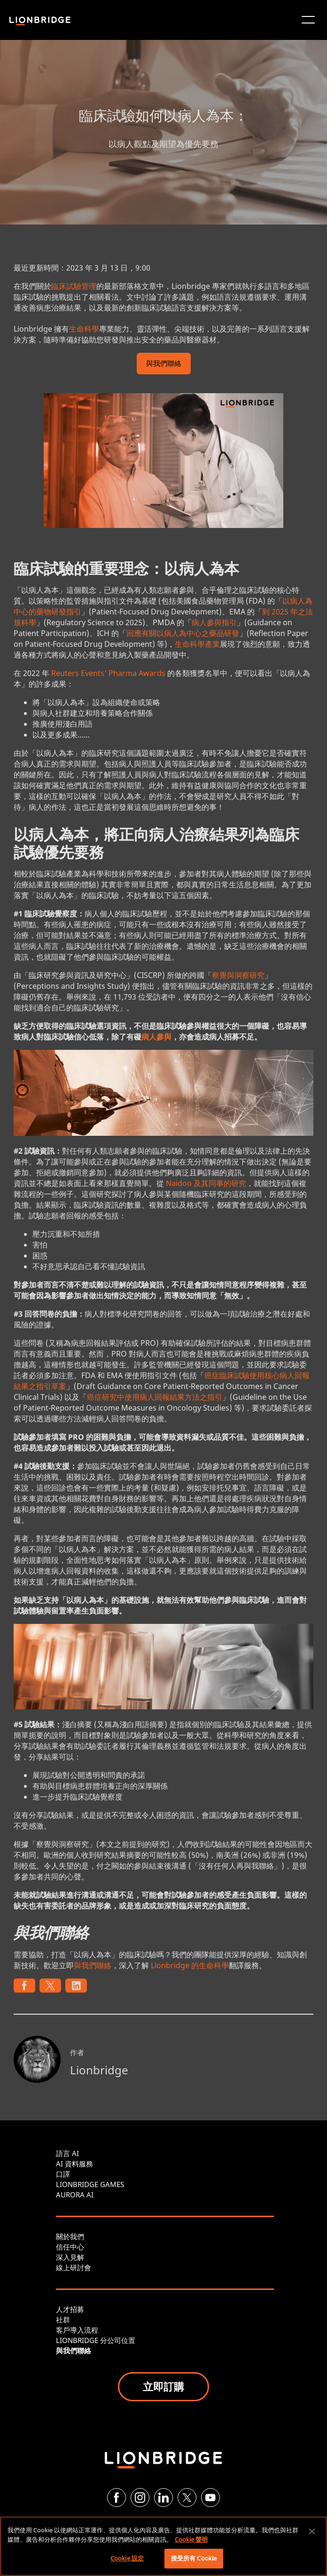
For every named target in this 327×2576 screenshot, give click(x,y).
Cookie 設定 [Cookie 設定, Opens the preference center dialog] (127, 2558)
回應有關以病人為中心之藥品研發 (182, 633)
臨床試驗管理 (73, 286)
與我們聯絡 (163, 364)
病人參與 (156, 1037)
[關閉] (312, 2531)
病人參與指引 (214, 622)
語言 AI (67, 2153)
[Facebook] (116, 2497)
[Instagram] (140, 2497)
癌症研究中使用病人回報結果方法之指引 (154, 1397)
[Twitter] (187, 2497)
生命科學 (84, 329)
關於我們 (70, 2236)
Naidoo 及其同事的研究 (206, 1183)
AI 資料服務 (74, 2163)
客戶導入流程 (77, 2330)
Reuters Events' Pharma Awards (108, 673)
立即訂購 (163, 2386)
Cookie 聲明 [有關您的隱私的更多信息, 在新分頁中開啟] (191, 2539)
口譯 (63, 2174)
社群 (63, 2319)
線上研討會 (73, 2267)
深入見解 (70, 2257)
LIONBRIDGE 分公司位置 (95, 2340)
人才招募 (70, 2309)
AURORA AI (74, 2194)
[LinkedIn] (163, 2497)
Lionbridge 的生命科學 (190, 1965)
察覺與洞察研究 (238, 975)
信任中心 (70, 2246)
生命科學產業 (197, 644)
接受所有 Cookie (194, 2558)
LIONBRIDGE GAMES (90, 2184)
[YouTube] (210, 2497)
